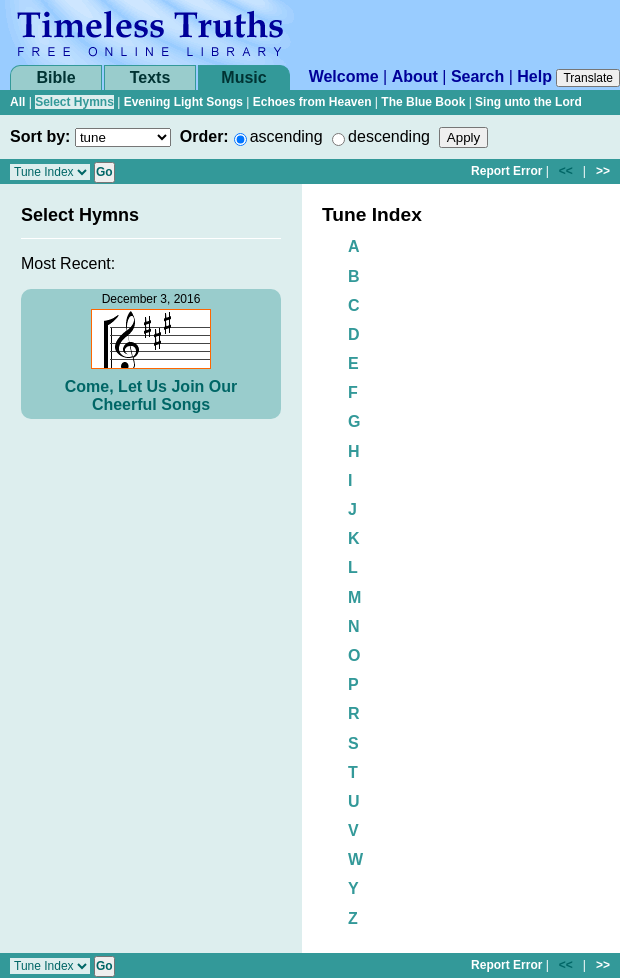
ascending (286, 136)
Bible (55, 77)
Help (534, 76)
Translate (588, 78)
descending (389, 136)
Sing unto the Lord (528, 102)
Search (477, 76)
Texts (150, 77)
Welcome (344, 76)
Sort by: (40, 136)
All (17, 102)
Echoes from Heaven (312, 102)
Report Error (506, 171)
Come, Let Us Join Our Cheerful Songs (151, 395)
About (415, 76)
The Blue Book (423, 102)
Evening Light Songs (183, 102)
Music (243, 77)
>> (603, 171)
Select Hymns (74, 102)
